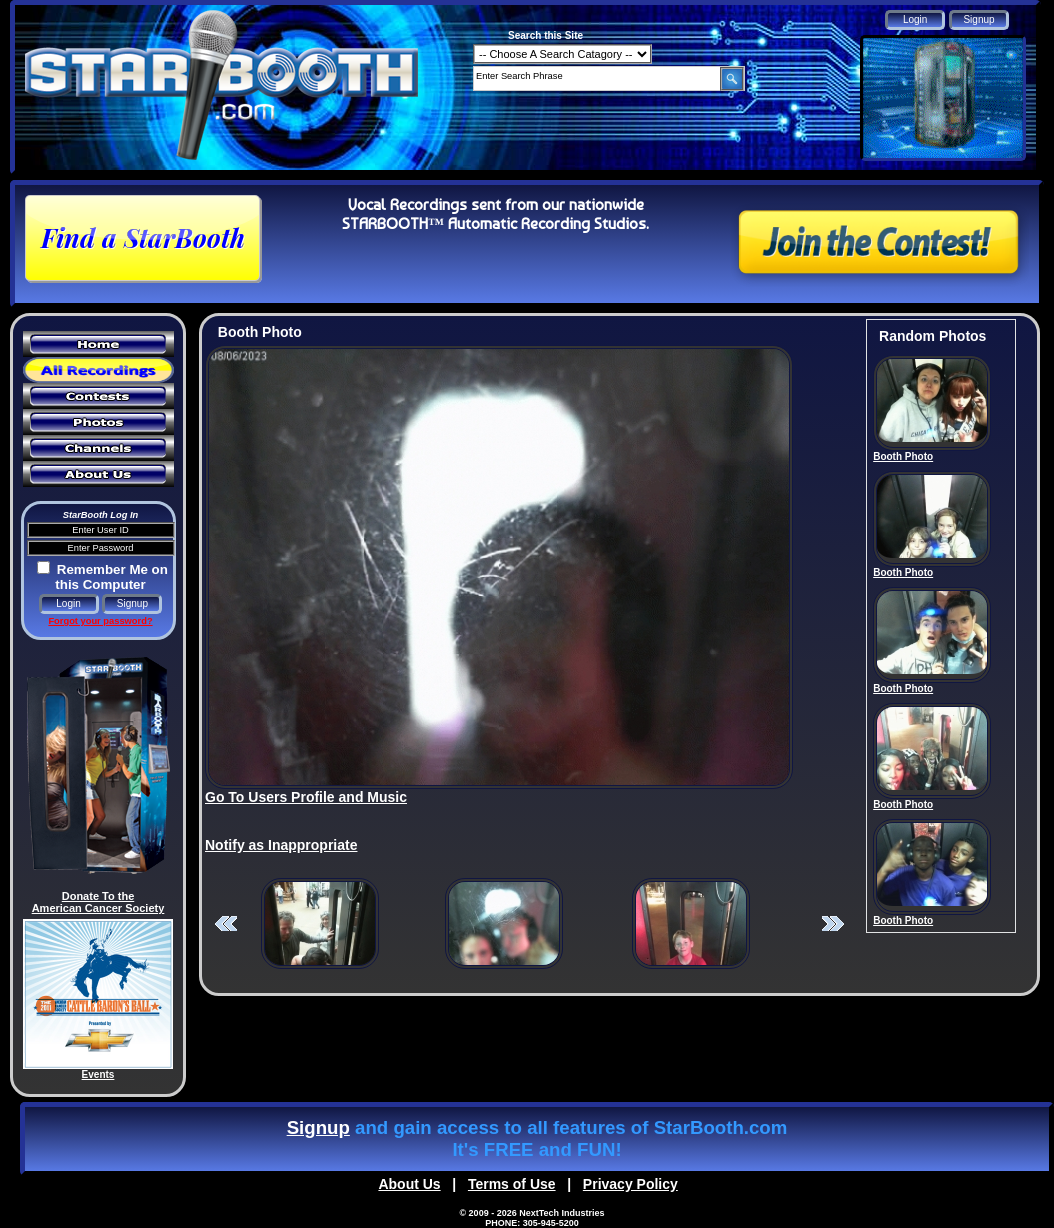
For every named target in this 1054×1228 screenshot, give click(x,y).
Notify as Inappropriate (281, 845)
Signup (318, 1127)
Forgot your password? (100, 621)
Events (98, 1074)
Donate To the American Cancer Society (98, 902)
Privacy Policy (630, 1184)
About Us (409, 1184)
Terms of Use (512, 1184)
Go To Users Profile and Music (306, 797)
